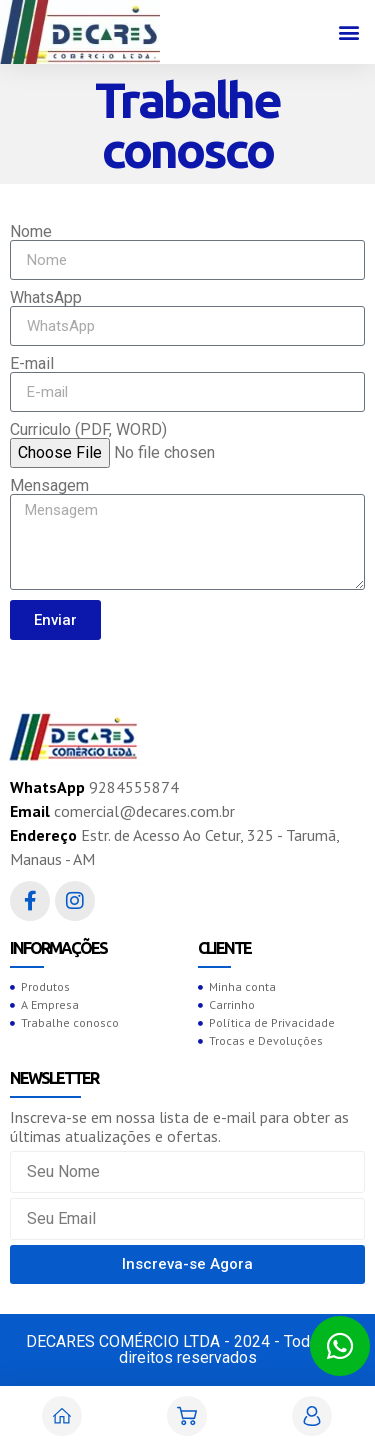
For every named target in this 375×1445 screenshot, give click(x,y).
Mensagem (49, 486)
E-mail (32, 364)
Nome (31, 232)
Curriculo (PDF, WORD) (88, 430)
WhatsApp (46, 298)
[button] (348, 32)
